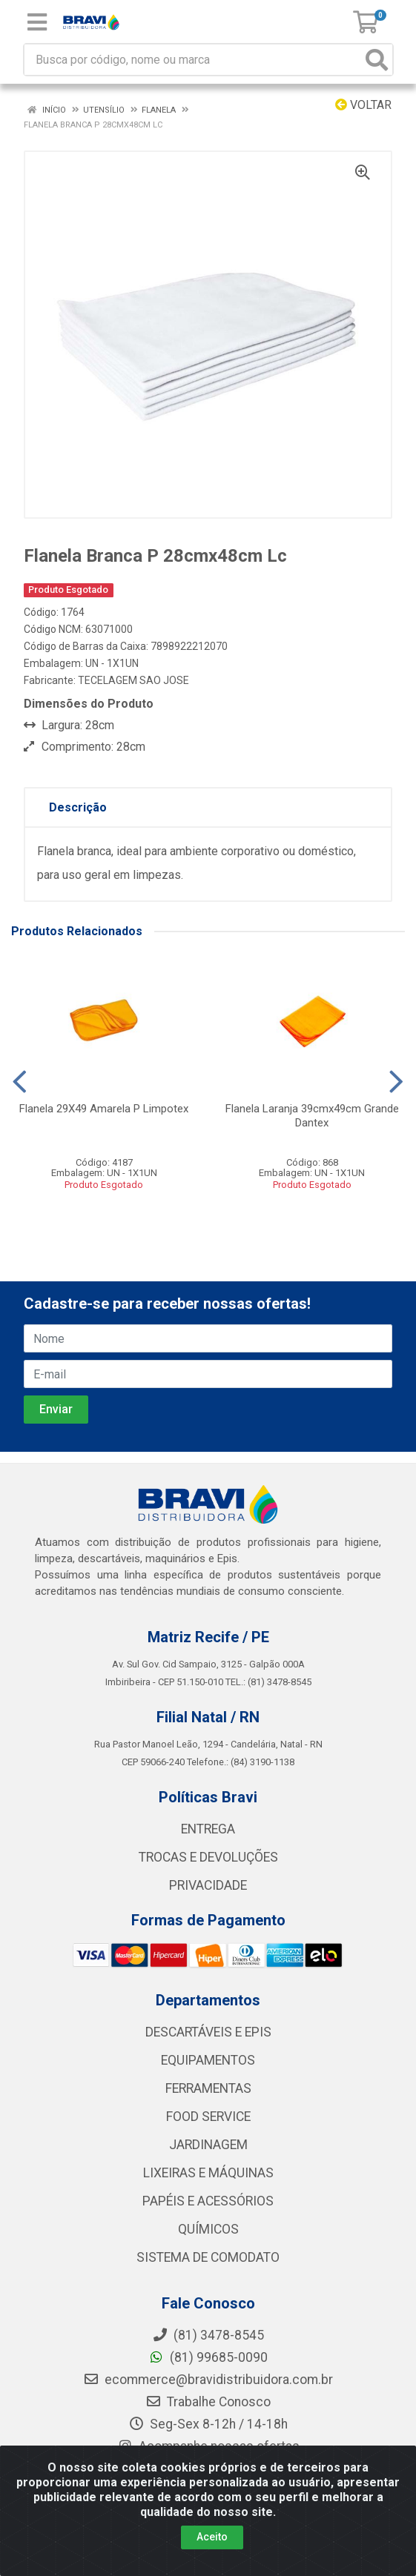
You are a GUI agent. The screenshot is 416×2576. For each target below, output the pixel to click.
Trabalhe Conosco (208, 2401)
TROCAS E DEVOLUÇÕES (208, 1857)
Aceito (212, 2537)
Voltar (363, 105)
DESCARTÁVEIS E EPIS (208, 2032)
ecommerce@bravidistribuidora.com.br (208, 2379)
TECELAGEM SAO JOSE (133, 680)
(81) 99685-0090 (208, 2357)
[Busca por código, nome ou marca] (193, 59)
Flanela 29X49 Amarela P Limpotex (103, 1108)
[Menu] (37, 22)
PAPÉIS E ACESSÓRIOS (208, 2201)
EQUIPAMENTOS (208, 2060)
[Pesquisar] (376, 59)
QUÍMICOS (208, 2229)
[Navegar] (19, 1082)
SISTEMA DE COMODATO (208, 2257)
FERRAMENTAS (208, 2088)
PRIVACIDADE (208, 1885)
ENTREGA (208, 1829)
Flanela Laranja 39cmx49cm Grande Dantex (312, 1115)
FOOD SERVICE (208, 2116)
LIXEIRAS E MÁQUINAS (208, 2172)
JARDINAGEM (208, 2144)
